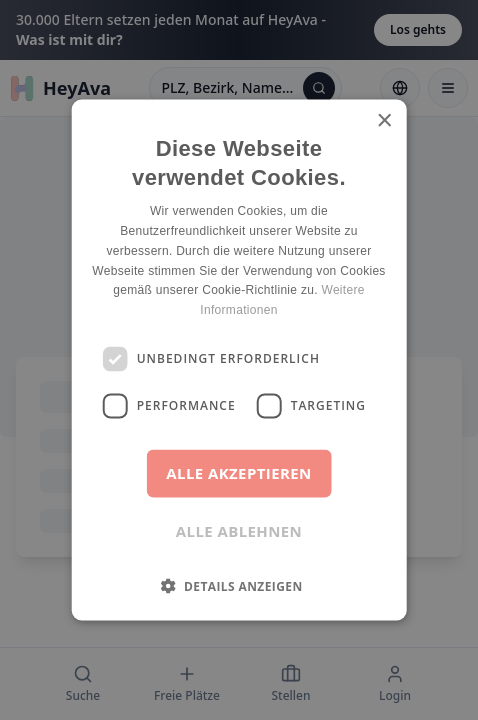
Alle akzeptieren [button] (238, 472)
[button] (238, 585)
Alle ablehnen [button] (239, 530)
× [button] (383, 121)
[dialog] (239, 360)
